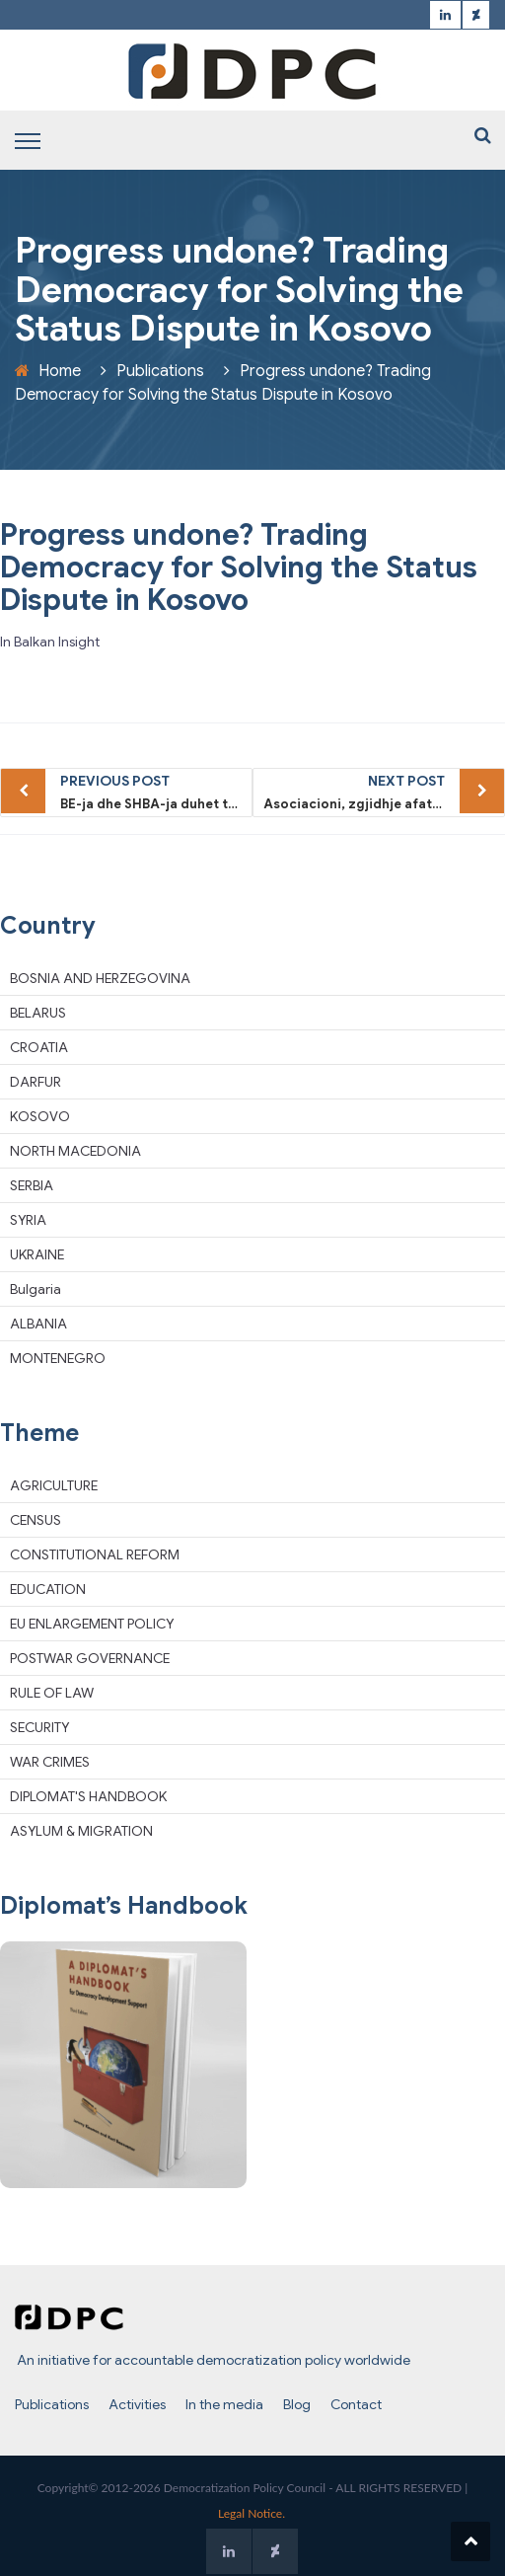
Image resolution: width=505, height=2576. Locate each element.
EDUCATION (48, 1589)
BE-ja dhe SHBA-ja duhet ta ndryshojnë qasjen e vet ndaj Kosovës (156, 790)
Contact (356, 2404)
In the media (224, 2404)
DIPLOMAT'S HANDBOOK (88, 1796)
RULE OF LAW (52, 1693)
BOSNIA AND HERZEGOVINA (100, 978)
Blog (297, 2404)
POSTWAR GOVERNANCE (90, 1658)
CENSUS (35, 1520)
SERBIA (31, 1185)
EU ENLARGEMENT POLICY (92, 1623)
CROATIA (39, 1047)
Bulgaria (35, 1289)
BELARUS (38, 1013)
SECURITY (39, 1727)
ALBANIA (38, 1323)
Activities (137, 2404)
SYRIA (28, 1220)
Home (59, 371)
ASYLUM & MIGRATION (81, 1831)
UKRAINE (37, 1254)
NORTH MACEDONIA (75, 1151)
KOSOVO (40, 1116)
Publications (160, 371)
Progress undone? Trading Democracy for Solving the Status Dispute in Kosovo (238, 567)
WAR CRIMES (50, 1762)
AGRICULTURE (54, 1485)
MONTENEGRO (58, 1358)
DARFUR (35, 1082)
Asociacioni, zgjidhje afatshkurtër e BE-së (384, 790)
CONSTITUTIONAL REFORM (95, 1554)
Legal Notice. (251, 2513)
